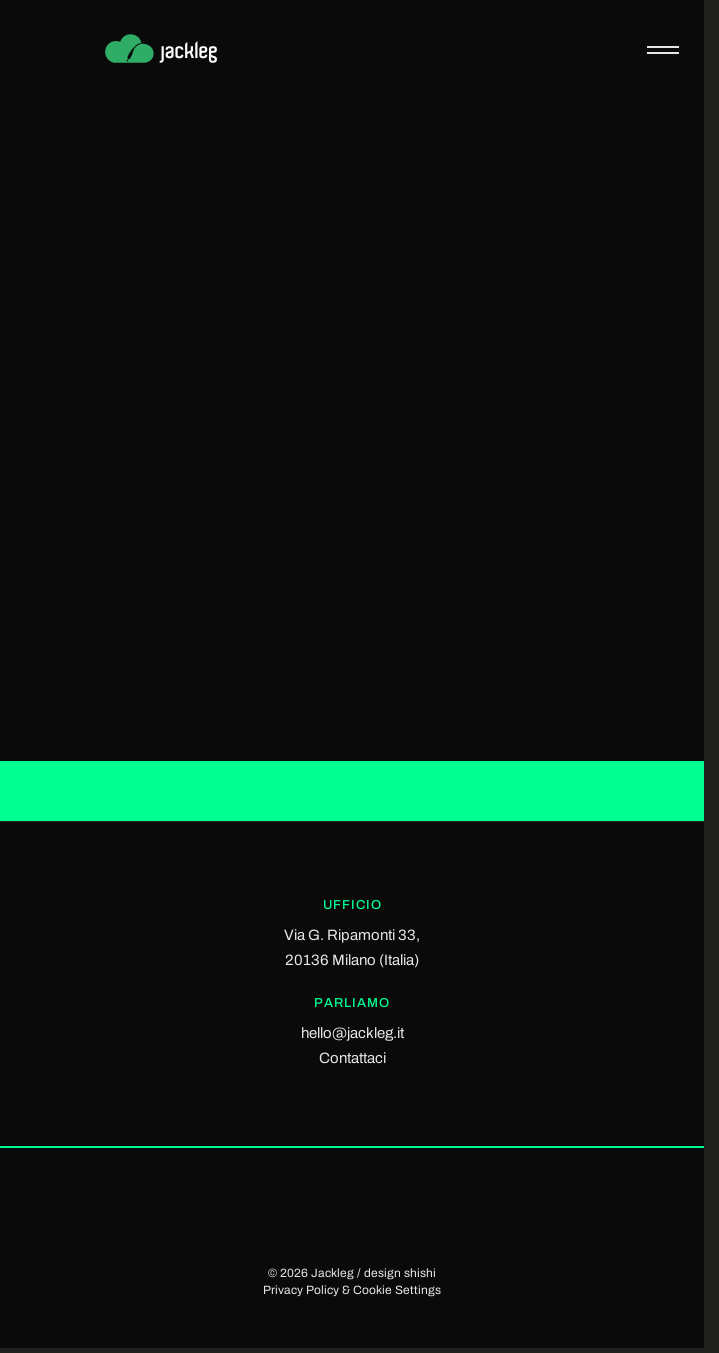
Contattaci (352, 1058)
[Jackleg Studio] (176, 50)
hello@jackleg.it (352, 1033)
